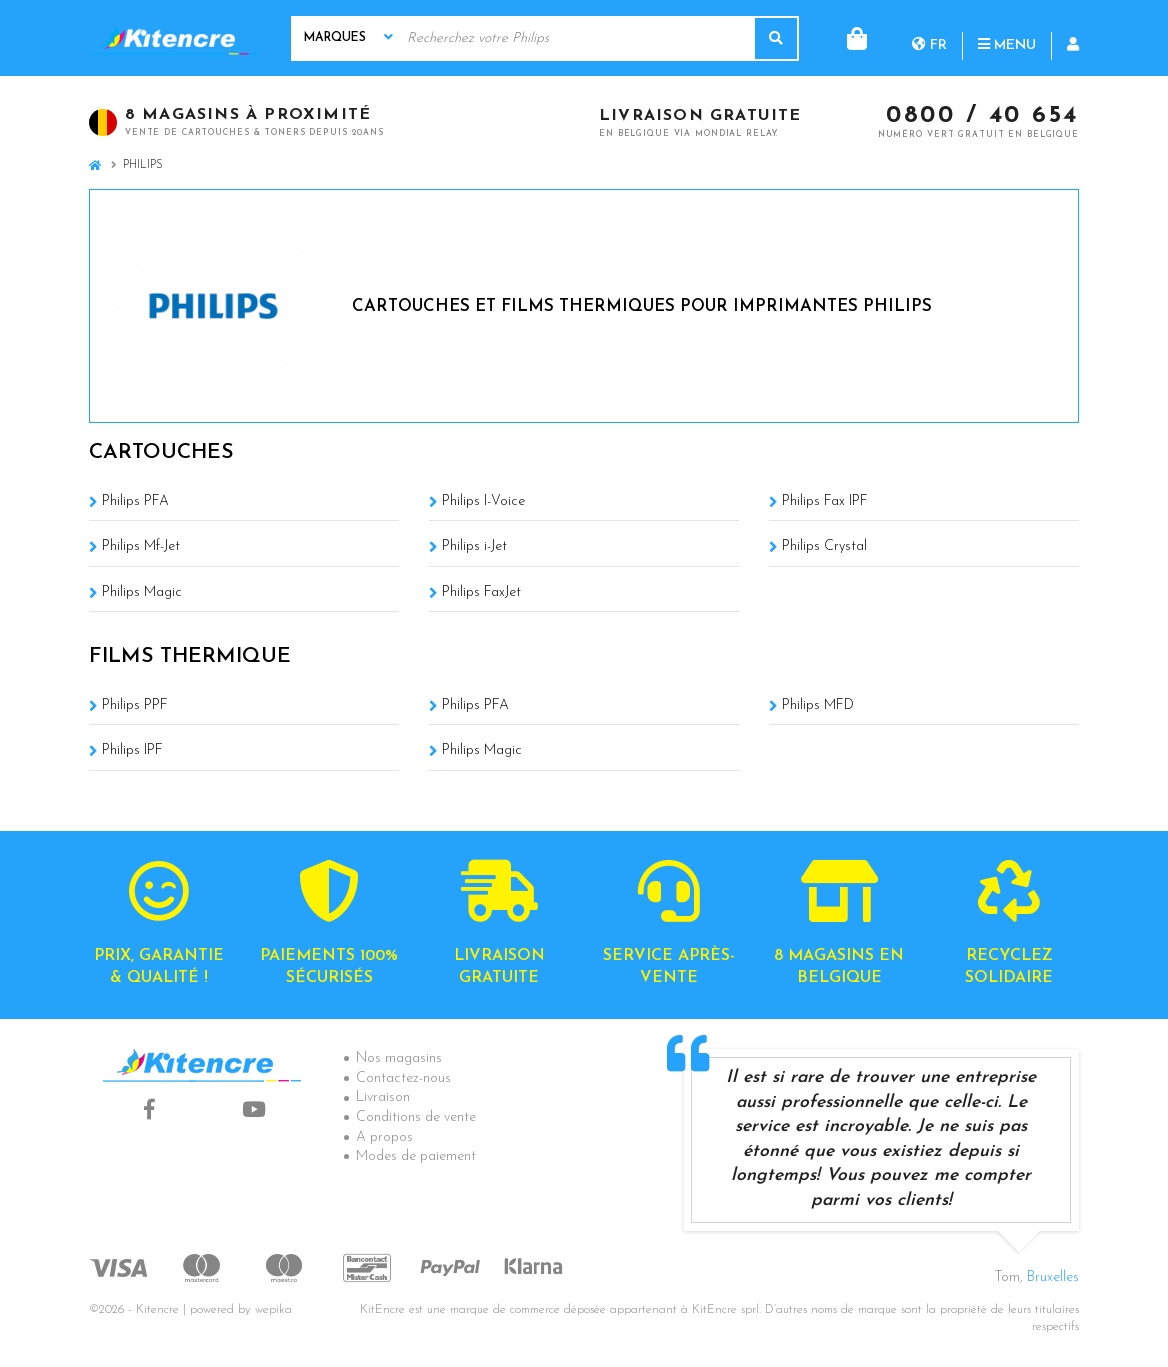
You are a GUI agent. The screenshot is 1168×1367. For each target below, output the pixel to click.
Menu (926, 37)
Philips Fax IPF (825, 501)
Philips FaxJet (481, 592)
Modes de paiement (416, 1156)
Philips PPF (135, 705)
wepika (273, 1310)
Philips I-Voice (483, 501)
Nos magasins (399, 1058)
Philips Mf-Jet (141, 546)
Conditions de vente (416, 1117)
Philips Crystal (824, 546)
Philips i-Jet (474, 546)
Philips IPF (132, 750)
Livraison (383, 1097)
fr (848, 37)
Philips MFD (818, 705)
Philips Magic (142, 592)
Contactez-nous (403, 1078)
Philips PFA (135, 501)
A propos (384, 1137)
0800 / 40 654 (982, 117)
